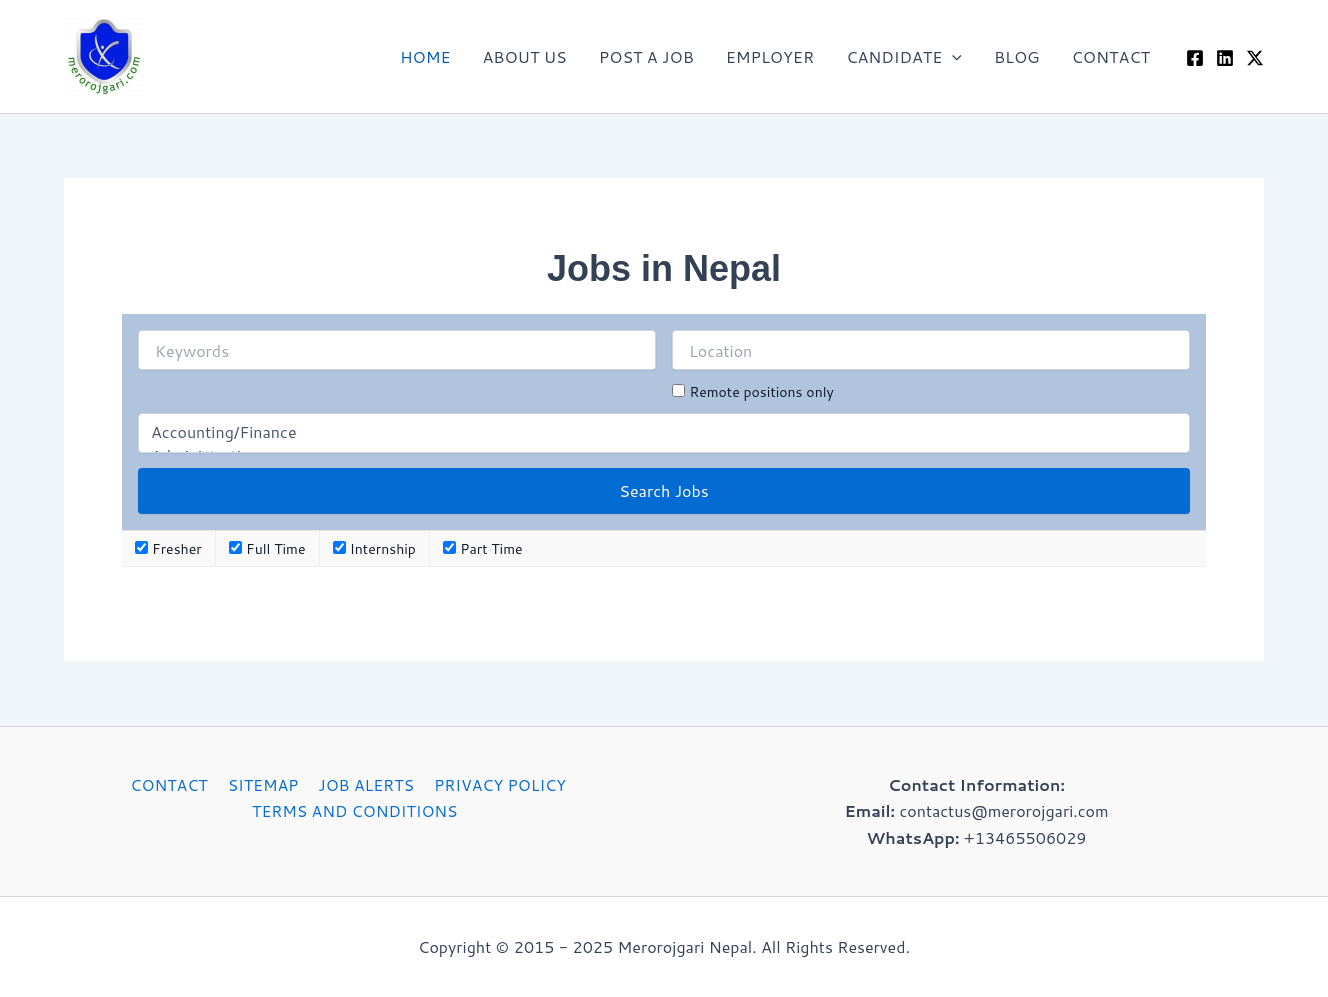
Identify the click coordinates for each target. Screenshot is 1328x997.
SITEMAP (263, 784)
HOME (425, 56)
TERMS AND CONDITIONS (355, 810)
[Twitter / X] (1255, 58)
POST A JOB (646, 56)
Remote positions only (761, 392)
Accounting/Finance (664, 432)
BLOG (1017, 56)
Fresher (168, 549)
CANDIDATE (904, 57)
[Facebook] (1195, 58)
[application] (952, 57)
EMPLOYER (770, 56)
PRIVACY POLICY (495, 784)
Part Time (482, 549)
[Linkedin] (1225, 58)
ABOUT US (524, 56)
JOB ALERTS (363, 784)
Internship (374, 549)
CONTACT (1110, 56)
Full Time (267, 549)
